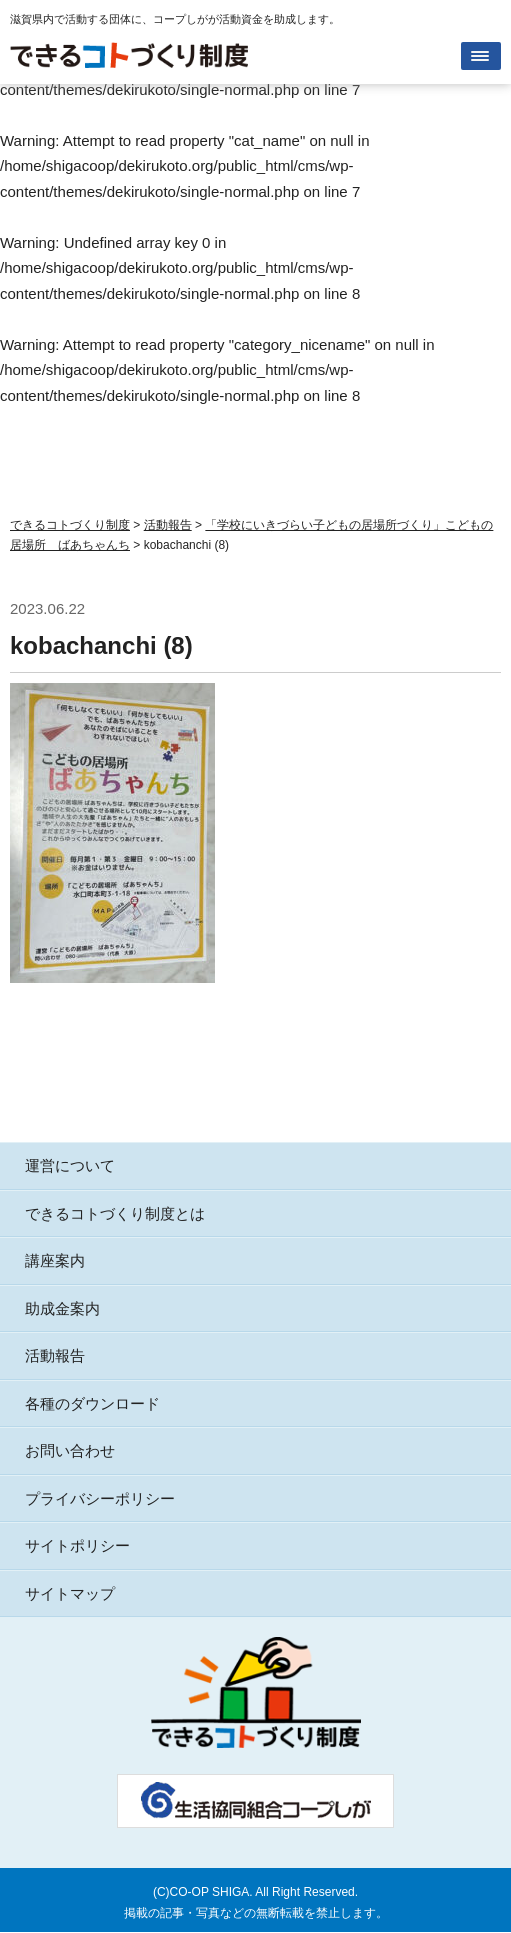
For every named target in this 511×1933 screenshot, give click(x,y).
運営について (70, 1165)
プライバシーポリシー (100, 1498)
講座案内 (55, 1260)
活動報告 (55, 1355)
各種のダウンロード (92, 1403)
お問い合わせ (70, 1450)
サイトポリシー (77, 1545)
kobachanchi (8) (101, 645)
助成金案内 (62, 1308)
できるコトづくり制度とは (115, 1213)
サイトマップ (70, 1593)
